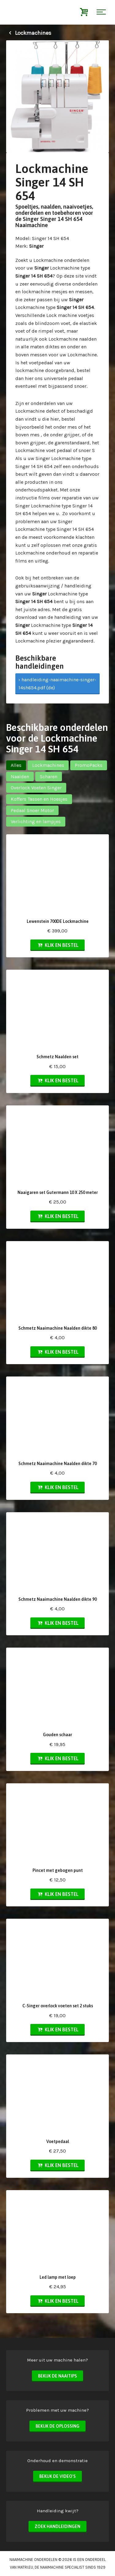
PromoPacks (88, 765)
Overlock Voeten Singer (36, 788)
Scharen (48, 776)
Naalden (20, 776)
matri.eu (25, 2567)
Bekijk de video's (57, 2476)
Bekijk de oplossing (57, 2426)
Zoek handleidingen (57, 2526)
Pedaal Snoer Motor (32, 810)
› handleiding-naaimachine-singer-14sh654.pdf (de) (57, 684)
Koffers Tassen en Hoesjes (39, 799)
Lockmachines (28, 33)
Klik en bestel (57, 945)
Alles (16, 765)
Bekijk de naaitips (57, 2376)
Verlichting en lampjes (36, 821)
